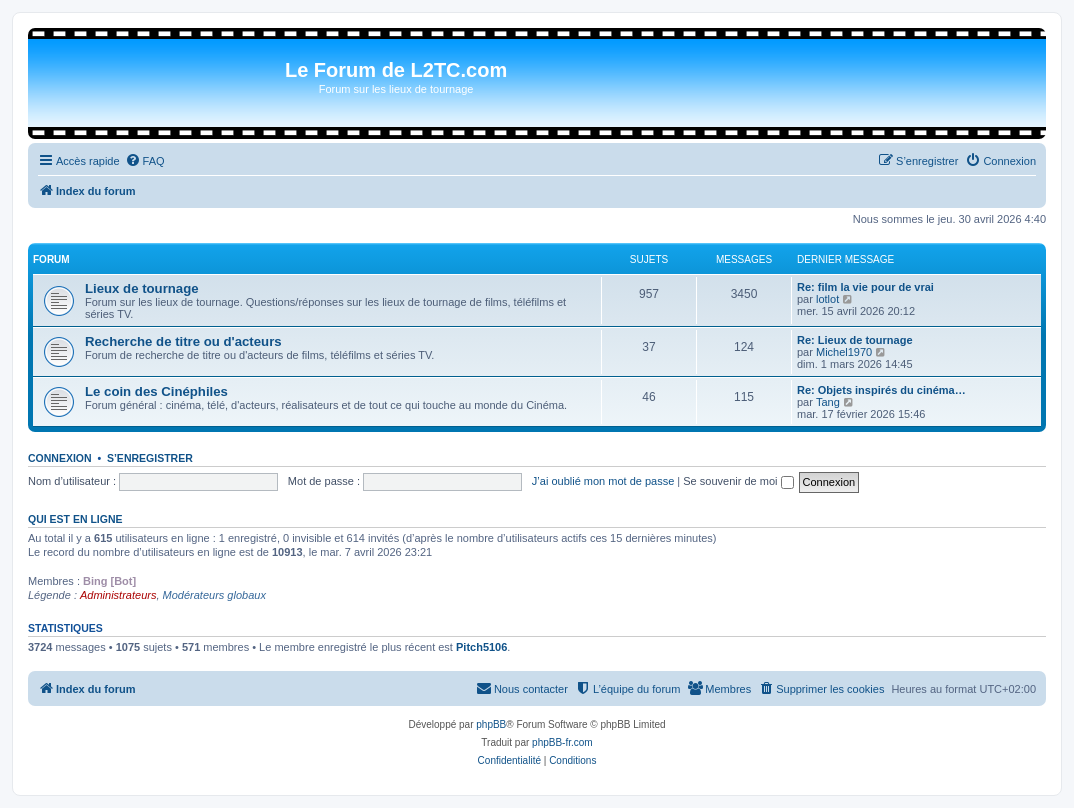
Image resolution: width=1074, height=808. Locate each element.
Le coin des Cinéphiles (156, 391)
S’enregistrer (150, 458)
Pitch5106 (481, 647)
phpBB (491, 724)
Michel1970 (844, 352)
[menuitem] (145, 161)
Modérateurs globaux (214, 595)
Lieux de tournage (142, 288)
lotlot (827, 299)
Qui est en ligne (75, 519)
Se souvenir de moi (738, 481)
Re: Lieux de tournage (855, 340)
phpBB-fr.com (562, 742)
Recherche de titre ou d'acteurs (183, 341)
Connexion (60, 458)
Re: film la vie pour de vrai (865, 287)
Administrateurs (118, 595)
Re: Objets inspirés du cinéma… (881, 390)
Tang (828, 402)
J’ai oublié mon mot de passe (603, 481)
